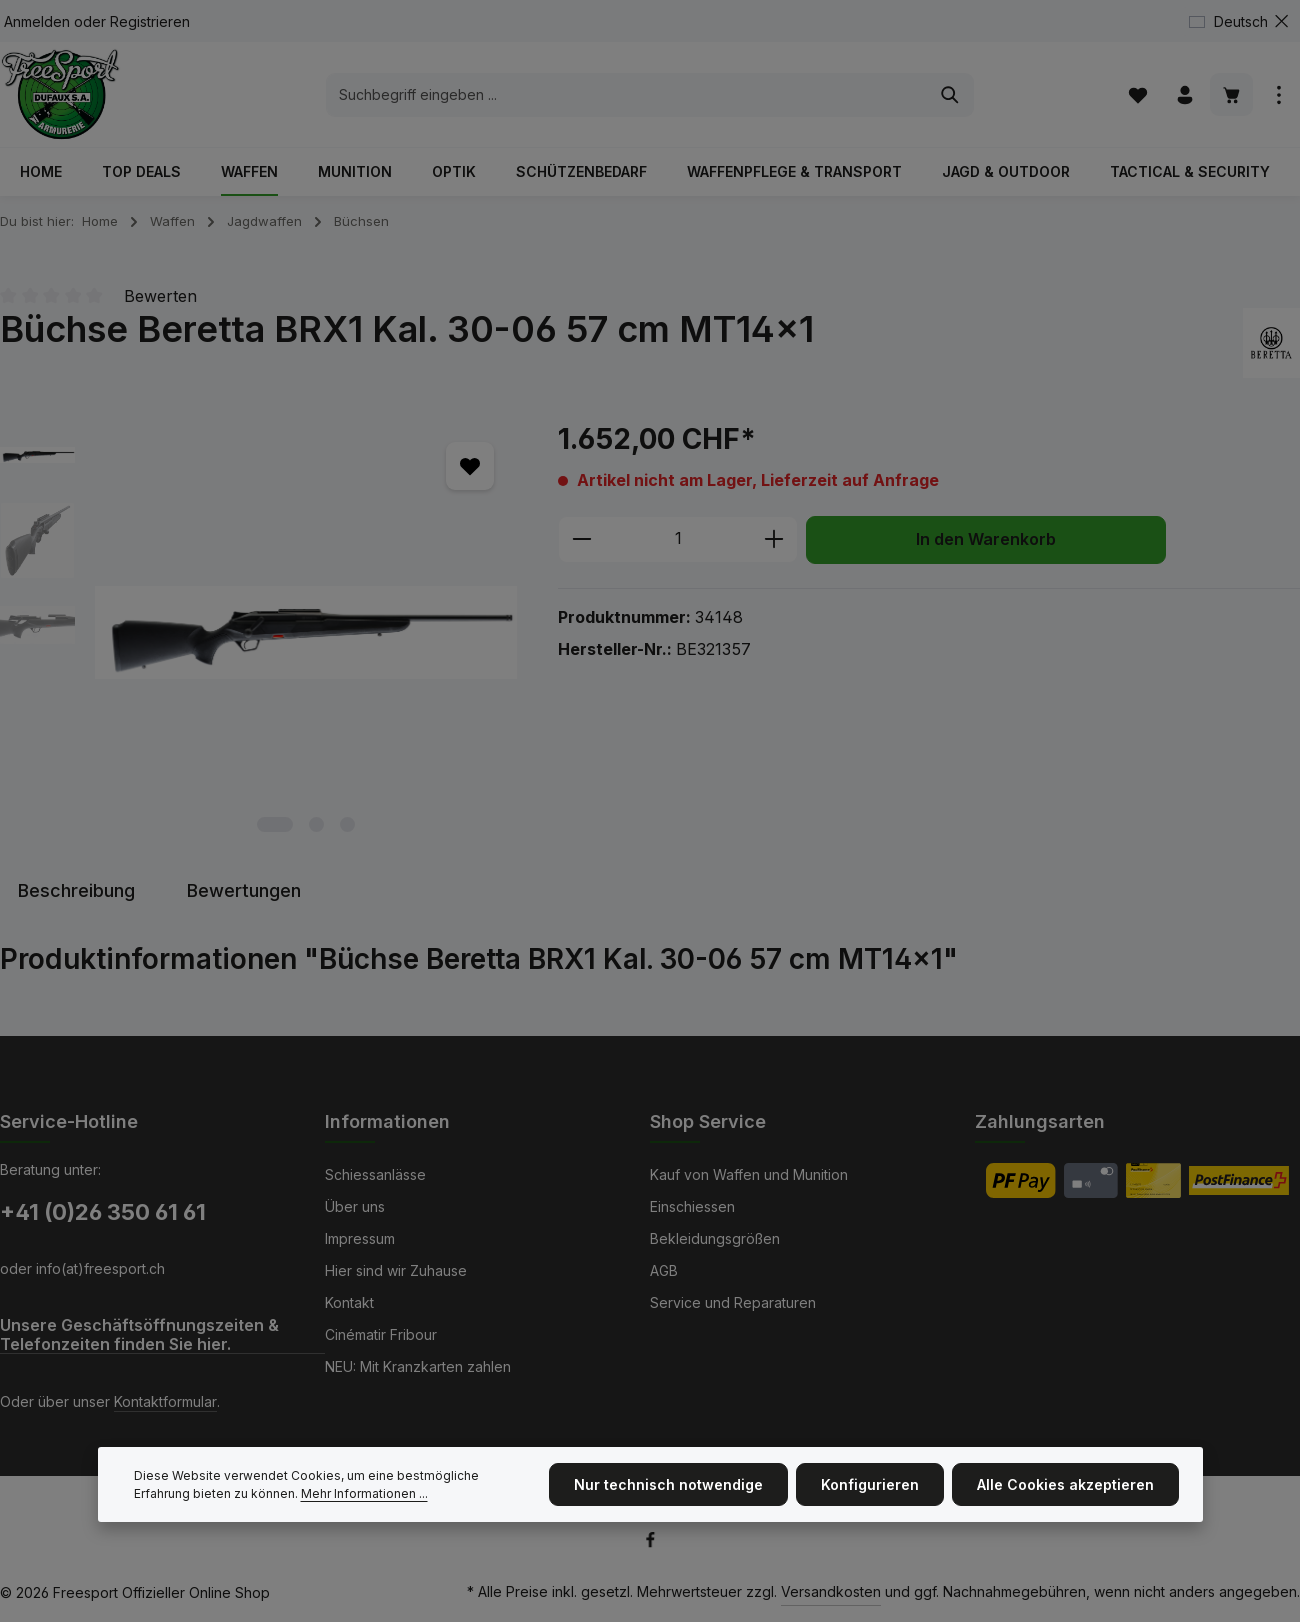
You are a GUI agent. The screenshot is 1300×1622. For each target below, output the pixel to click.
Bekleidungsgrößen (715, 1238)
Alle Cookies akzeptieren (1065, 1488)
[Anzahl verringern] (581, 540)
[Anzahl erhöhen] (774, 540)
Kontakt (349, 1302)
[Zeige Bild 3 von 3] (347, 824)
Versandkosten (831, 1591)
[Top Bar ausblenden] (1281, 21)
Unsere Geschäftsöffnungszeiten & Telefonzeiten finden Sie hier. (139, 1335)
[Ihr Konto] (1184, 94)
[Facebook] (650, 1543)
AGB (664, 1270)
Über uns (355, 1206)
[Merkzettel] (1137, 94)
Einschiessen (692, 1206)
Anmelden (37, 21)
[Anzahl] (678, 540)
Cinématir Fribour (381, 1334)
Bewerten (160, 296)
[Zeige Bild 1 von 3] (275, 824)
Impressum (360, 1238)
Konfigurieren (870, 1488)
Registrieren (150, 21)
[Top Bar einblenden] (1278, 94)
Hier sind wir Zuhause (396, 1270)
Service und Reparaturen (733, 1302)
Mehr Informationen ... (364, 1496)
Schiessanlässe (375, 1174)
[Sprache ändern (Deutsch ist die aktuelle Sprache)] (1236, 21)
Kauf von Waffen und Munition (749, 1174)
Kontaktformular (165, 1401)
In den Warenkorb (986, 539)
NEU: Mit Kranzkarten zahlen (418, 1366)
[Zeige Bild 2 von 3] (316, 824)
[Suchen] (950, 95)
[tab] (76, 890)
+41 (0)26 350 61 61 (103, 1212)
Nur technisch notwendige (668, 1488)
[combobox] (627, 95)
